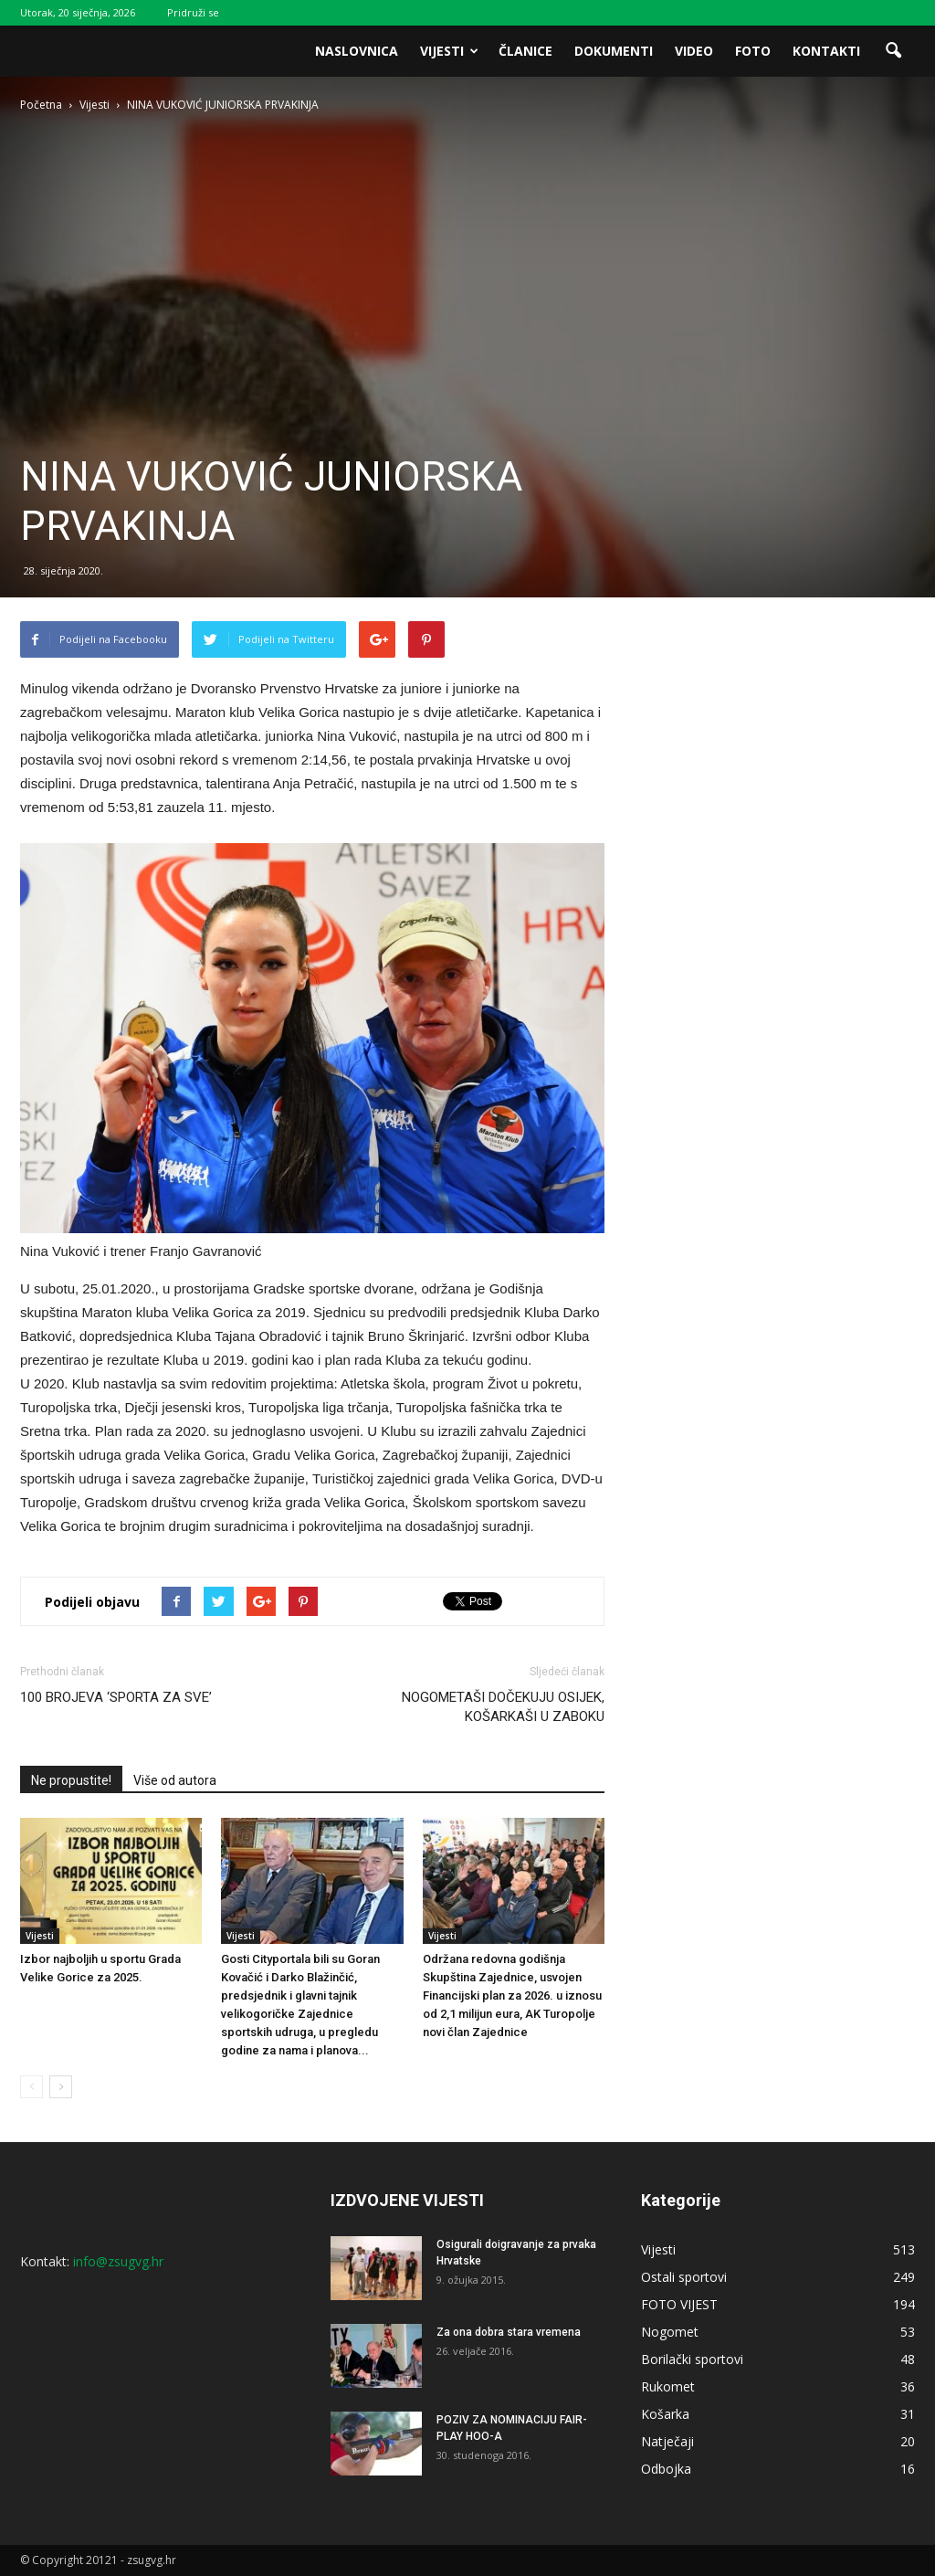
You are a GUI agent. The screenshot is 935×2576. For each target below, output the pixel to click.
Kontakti (826, 50)
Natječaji (667, 2441)
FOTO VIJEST (679, 2304)
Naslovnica (356, 50)
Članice (525, 50)
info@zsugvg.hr (118, 2261)
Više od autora (174, 1780)
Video (694, 50)
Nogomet (670, 2331)
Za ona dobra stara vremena (508, 2332)
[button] (893, 51)
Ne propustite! (71, 1780)
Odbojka (666, 2468)
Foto (753, 50)
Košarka (665, 2414)
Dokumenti (613, 50)
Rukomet (668, 2386)
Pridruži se (193, 12)
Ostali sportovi (684, 2277)
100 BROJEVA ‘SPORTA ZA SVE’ (116, 1697)
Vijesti (449, 50)
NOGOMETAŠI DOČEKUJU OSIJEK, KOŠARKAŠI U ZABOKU (503, 1707)
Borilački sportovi (692, 2359)
